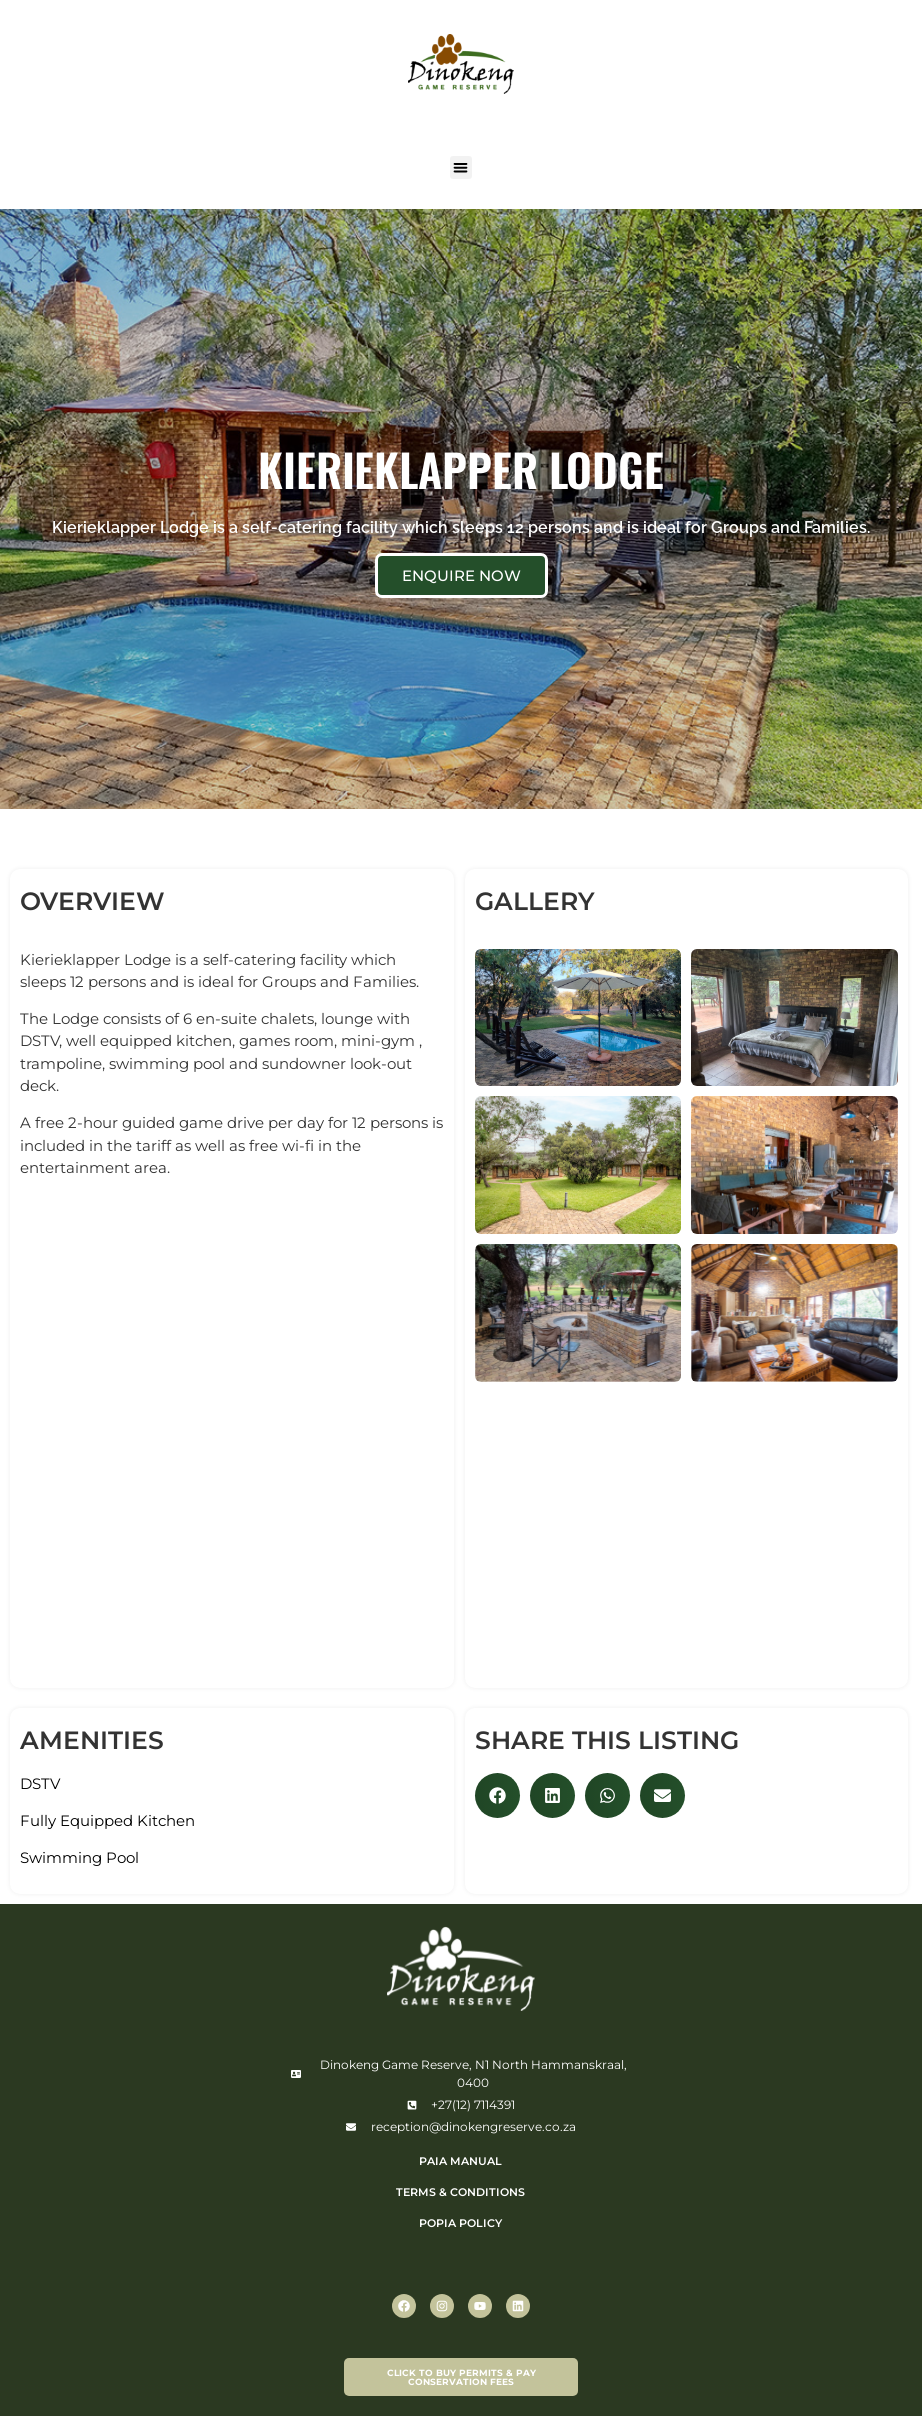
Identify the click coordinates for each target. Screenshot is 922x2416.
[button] (461, 167)
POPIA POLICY (460, 2223)
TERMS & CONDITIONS (460, 2192)
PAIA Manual (460, 2161)
